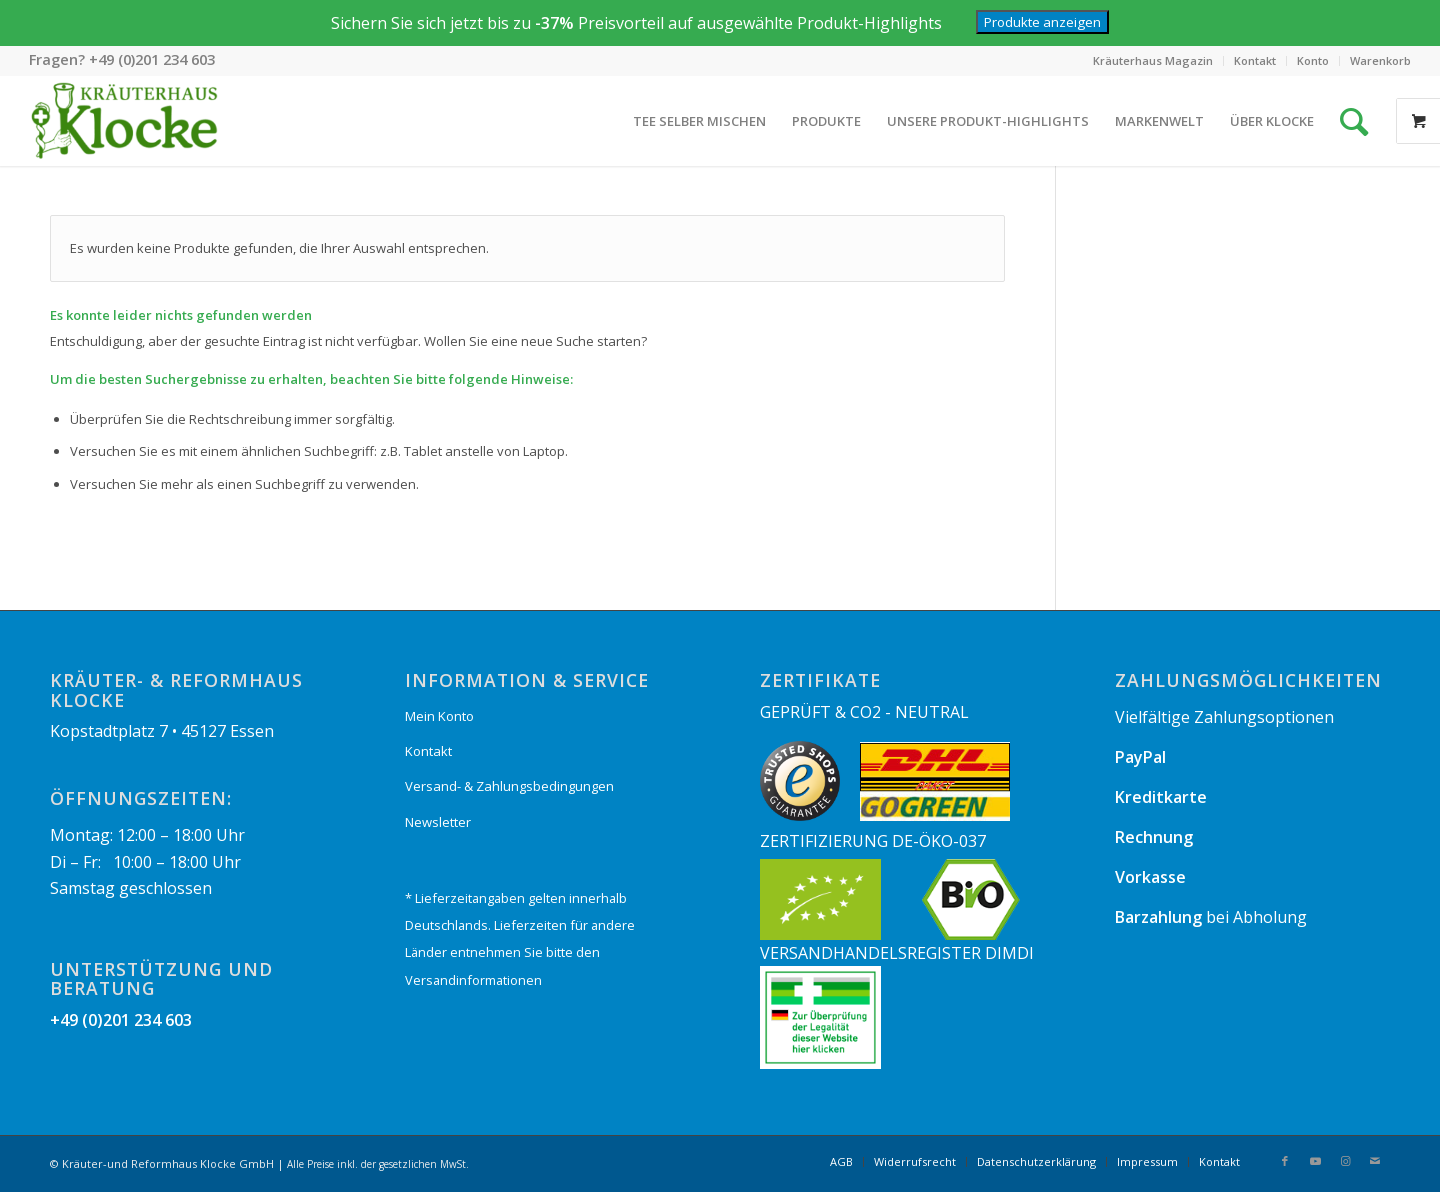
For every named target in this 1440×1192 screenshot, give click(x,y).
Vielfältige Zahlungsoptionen (1224, 717)
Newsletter (438, 822)
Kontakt (1255, 60)
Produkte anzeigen (1042, 22)
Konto (1313, 60)
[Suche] (1354, 121)
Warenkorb (1380, 60)
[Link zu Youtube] (1315, 1161)
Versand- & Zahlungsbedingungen (509, 786)
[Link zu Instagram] (1345, 1161)
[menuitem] (1153, 61)
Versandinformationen (473, 980)
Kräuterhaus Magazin (1153, 60)
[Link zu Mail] (1375, 1161)
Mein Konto (439, 716)
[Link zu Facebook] (1285, 1161)
